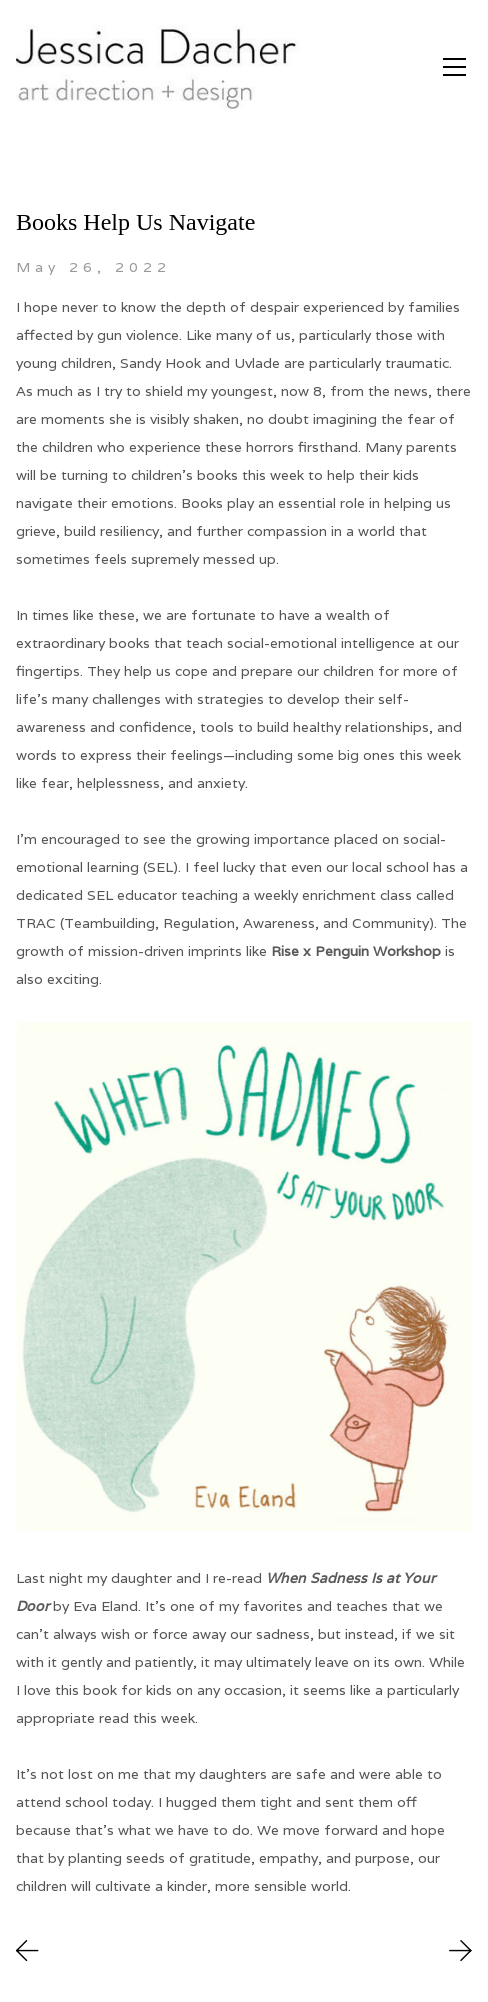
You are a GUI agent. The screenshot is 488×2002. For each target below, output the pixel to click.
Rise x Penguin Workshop (356, 951)
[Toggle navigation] (454, 67)
